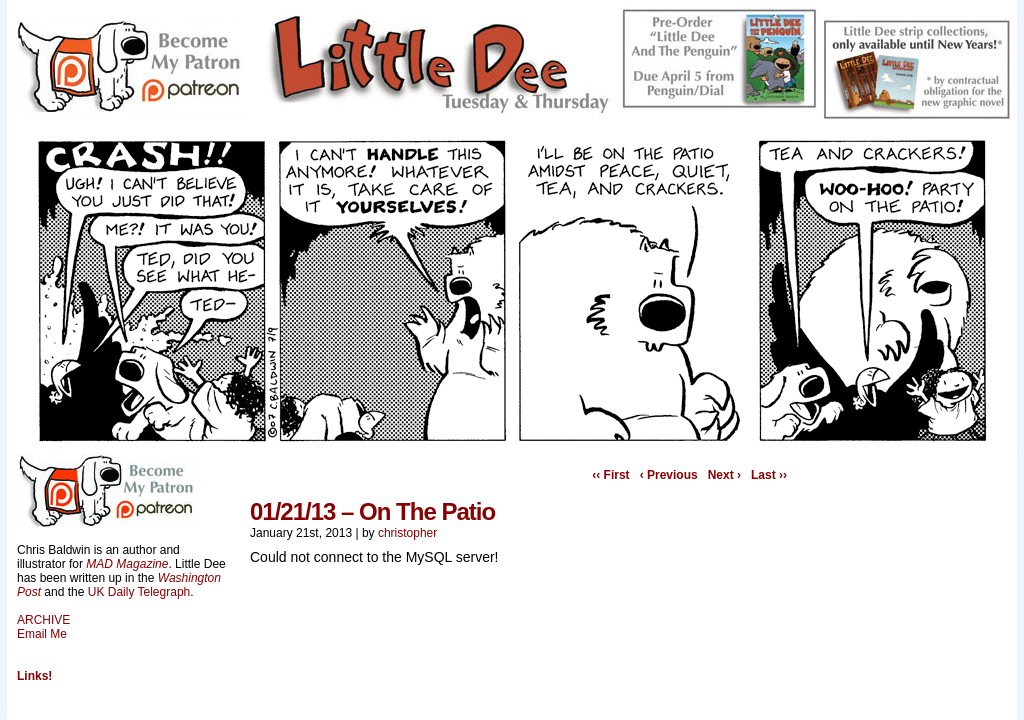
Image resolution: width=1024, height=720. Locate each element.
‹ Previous (669, 475)
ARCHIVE (43, 620)
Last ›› (769, 475)
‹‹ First (610, 475)
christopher (407, 533)
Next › (724, 475)
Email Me (42, 634)
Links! (34, 676)
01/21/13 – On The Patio (372, 511)
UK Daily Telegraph (139, 592)
